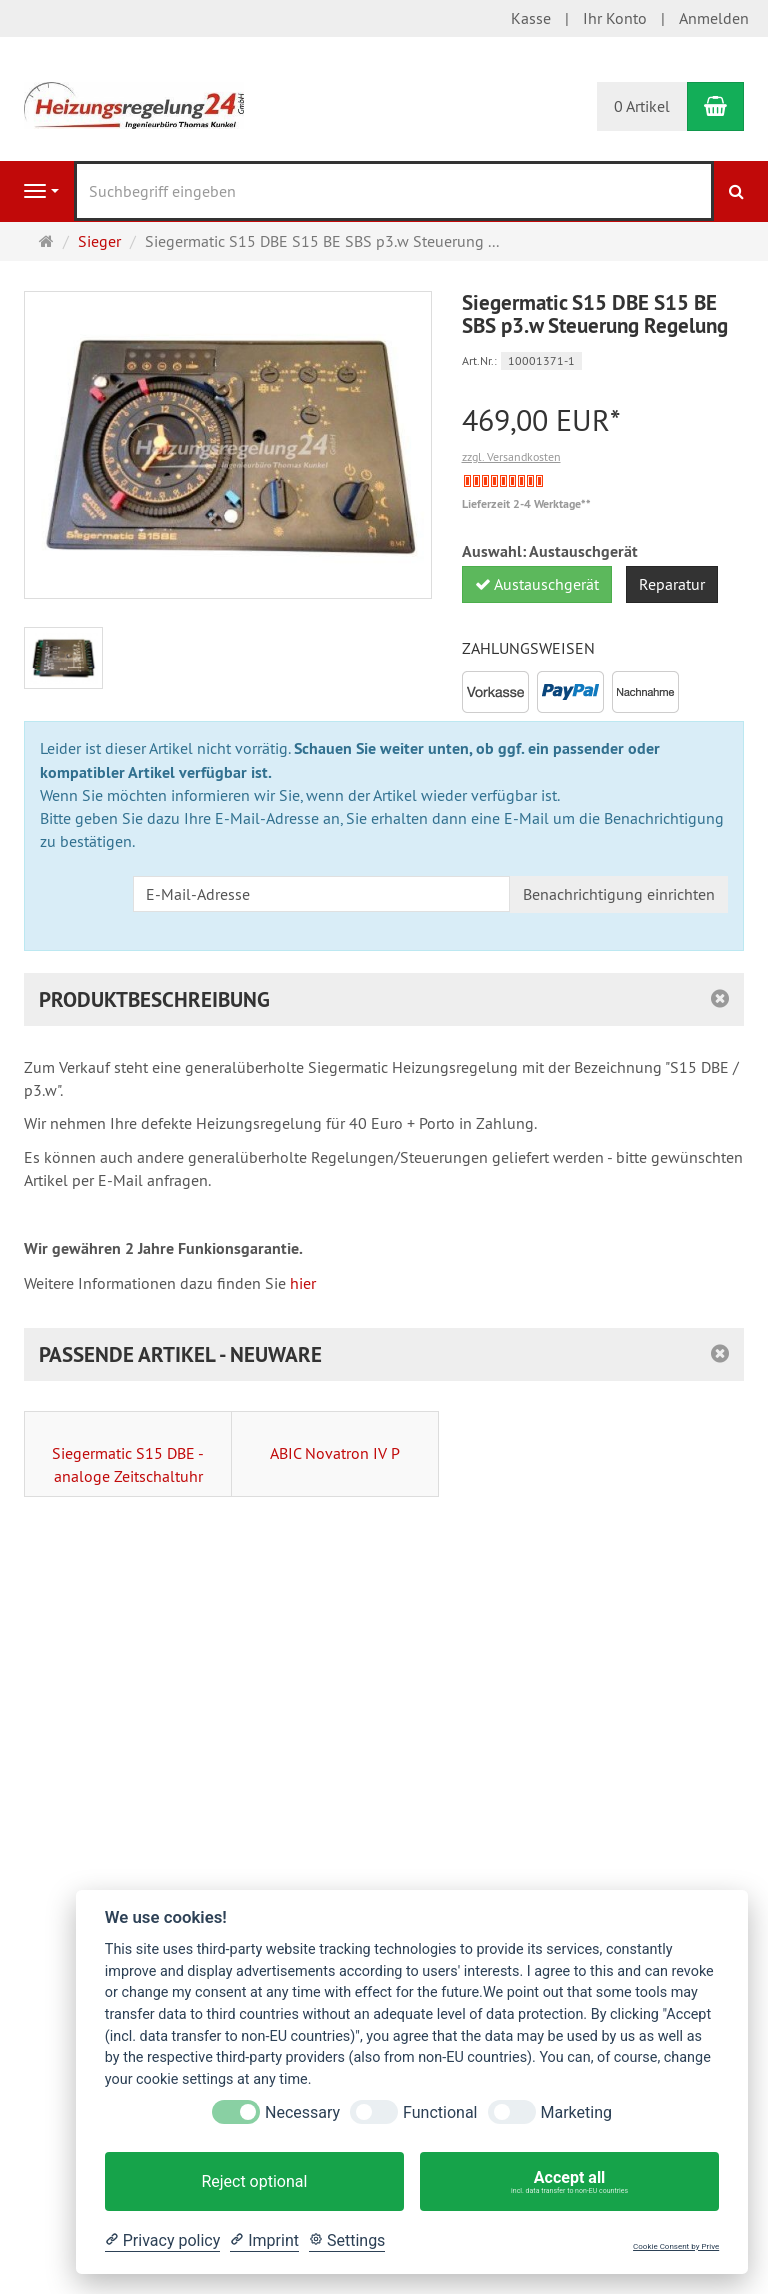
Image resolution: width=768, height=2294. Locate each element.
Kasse (531, 18)
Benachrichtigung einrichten (619, 894)
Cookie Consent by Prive (676, 2246)
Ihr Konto (615, 18)
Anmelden (714, 18)
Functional (440, 2112)
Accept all (569, 2182)
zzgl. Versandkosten (511, 456)
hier (303, 1283)
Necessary (302, 2112)
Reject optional (254, 2181)
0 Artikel (642, 106)
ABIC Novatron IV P (335, 1453)
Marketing (576, 2112)
